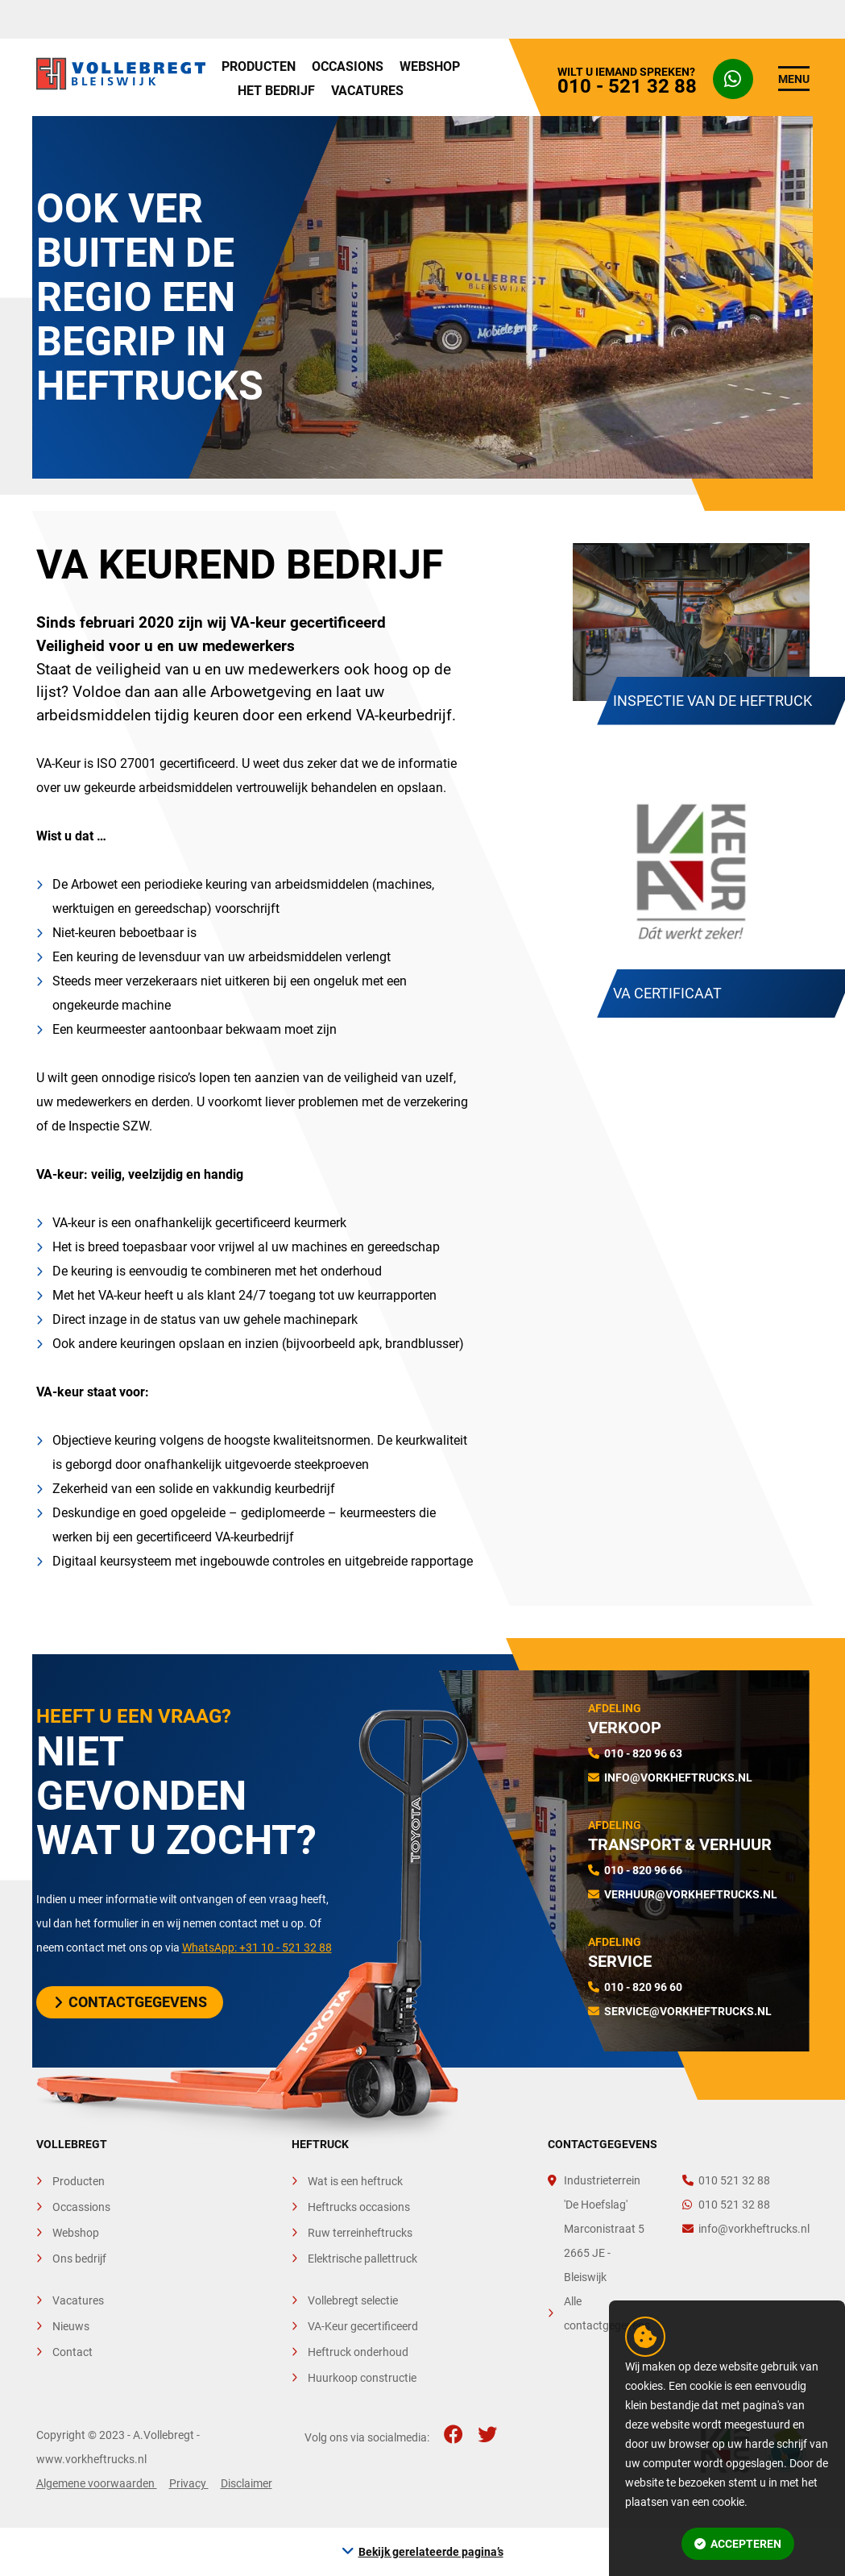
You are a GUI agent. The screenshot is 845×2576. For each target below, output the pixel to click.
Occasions (347, 66)
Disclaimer (246, 2483)
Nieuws (70, 2326)
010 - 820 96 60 (643, 1987)
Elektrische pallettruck (362, 2258)
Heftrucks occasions (359, 2207)
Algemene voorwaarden (96, 2483)
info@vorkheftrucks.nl (678, 1777)
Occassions (81, 2207)
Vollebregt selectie (353, 2300)
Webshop (430, 66)
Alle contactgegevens (607, 2313)
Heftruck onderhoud (358, 2352)
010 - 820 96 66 (643, 1870)
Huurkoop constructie (362, 2377)
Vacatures (367, 90)
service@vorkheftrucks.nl (688, 2011)
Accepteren (737, 2543)
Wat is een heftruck (355, 2181)
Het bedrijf (276, 90)
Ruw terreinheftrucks (360, 2232)
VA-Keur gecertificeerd (363, 2326)
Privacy (189, 2483)
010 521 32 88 (726, 2180)
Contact (72, 2352)
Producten (259, 66)
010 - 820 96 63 (643, 1753)
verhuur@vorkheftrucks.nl (690, 1894)
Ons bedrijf (79, 2258)
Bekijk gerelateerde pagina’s (430, 2551)
